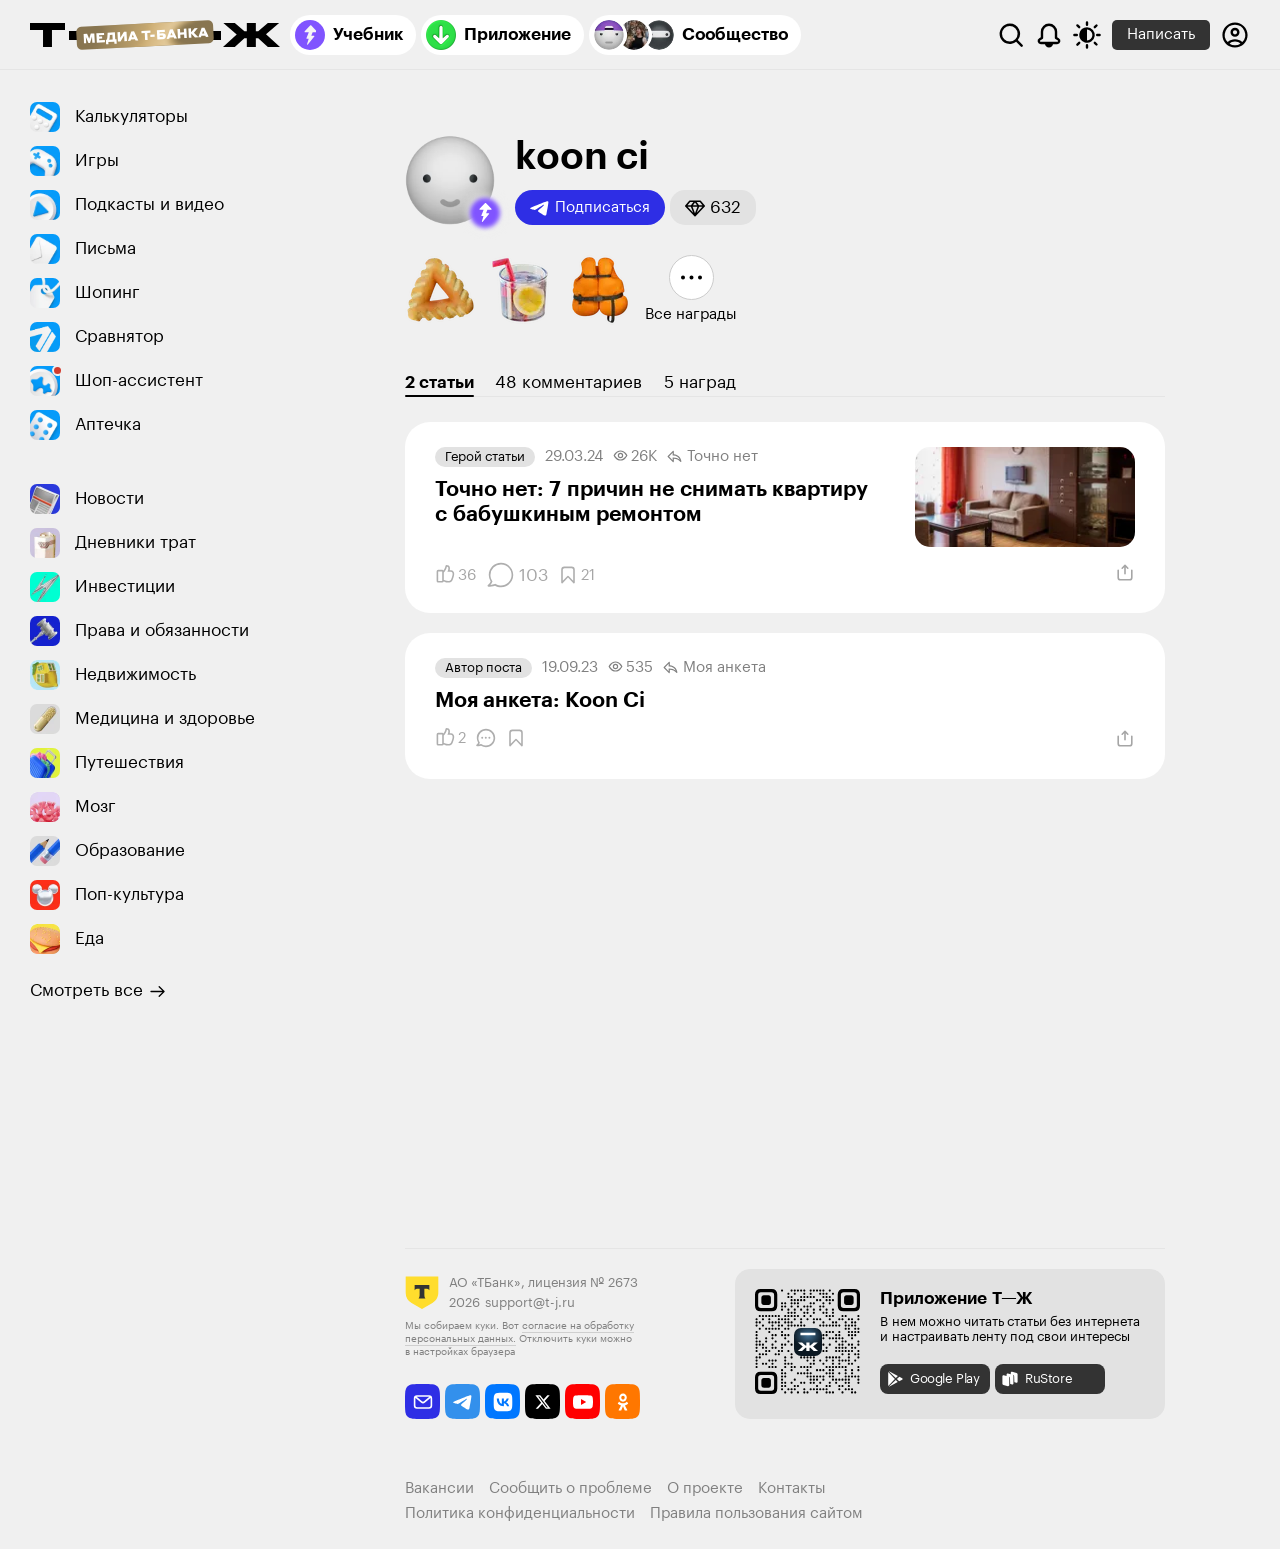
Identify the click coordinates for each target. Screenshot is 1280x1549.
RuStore (1036, 1379)
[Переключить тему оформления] (1087, 35)
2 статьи (439, 382)
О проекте (705, 1488)
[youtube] (582, 1401)
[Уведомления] (1049, 35)
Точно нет (712, 457)
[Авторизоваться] (1235, 35)
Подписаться (590, 208)
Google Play (932, 1379)
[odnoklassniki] (622, 1401)
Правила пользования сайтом (756, 1513)
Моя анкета (714, 668)
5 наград (700, 382)
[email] (422, 1401)
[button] (485, 213)
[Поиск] (1011, 35)
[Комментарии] (517, 575)
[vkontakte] (502, 1401)
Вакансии (439, 1488)
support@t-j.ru (530, 1302)
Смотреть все (98, 991)
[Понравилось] (455, 575)
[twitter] (542, 1401)
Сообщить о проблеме (570, 1488)
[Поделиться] (1125, 573)
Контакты (792, 1488)
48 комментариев (568, 382)
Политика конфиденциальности (520, 1513)
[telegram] (462, 1401)
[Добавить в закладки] (576, 575)
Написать (1161, 34)
